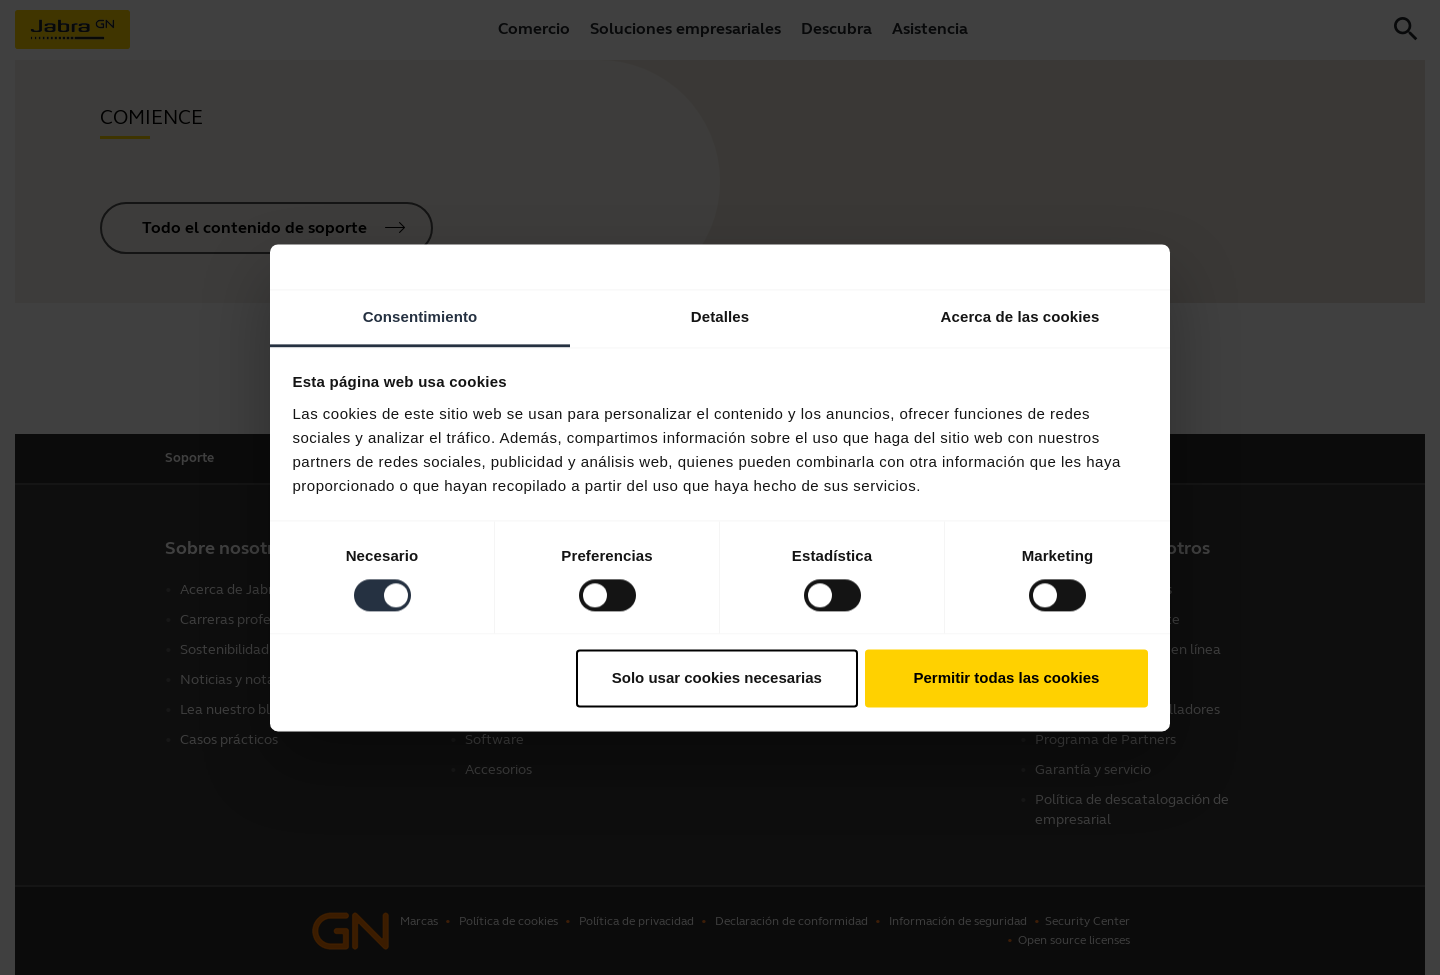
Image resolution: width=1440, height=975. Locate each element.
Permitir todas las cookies (1006, 678)
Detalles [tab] (720, 316)
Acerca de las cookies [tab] (1020, 316)
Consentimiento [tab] (420, 316)
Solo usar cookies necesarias (717, 678)
